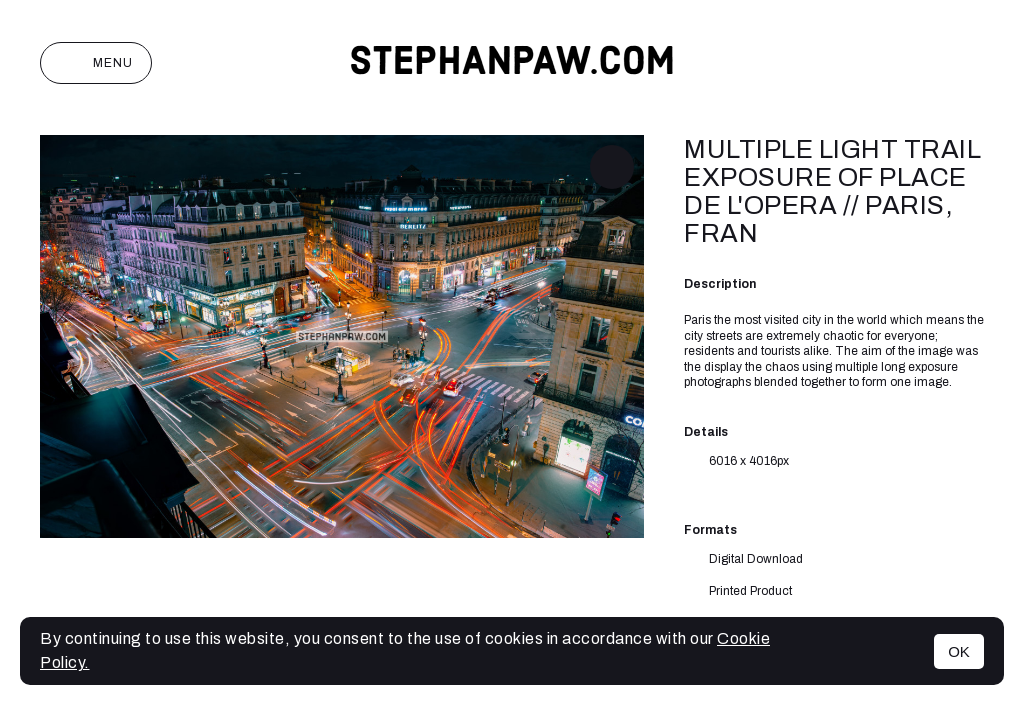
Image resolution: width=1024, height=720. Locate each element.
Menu (96, 63)
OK (959, 651)
